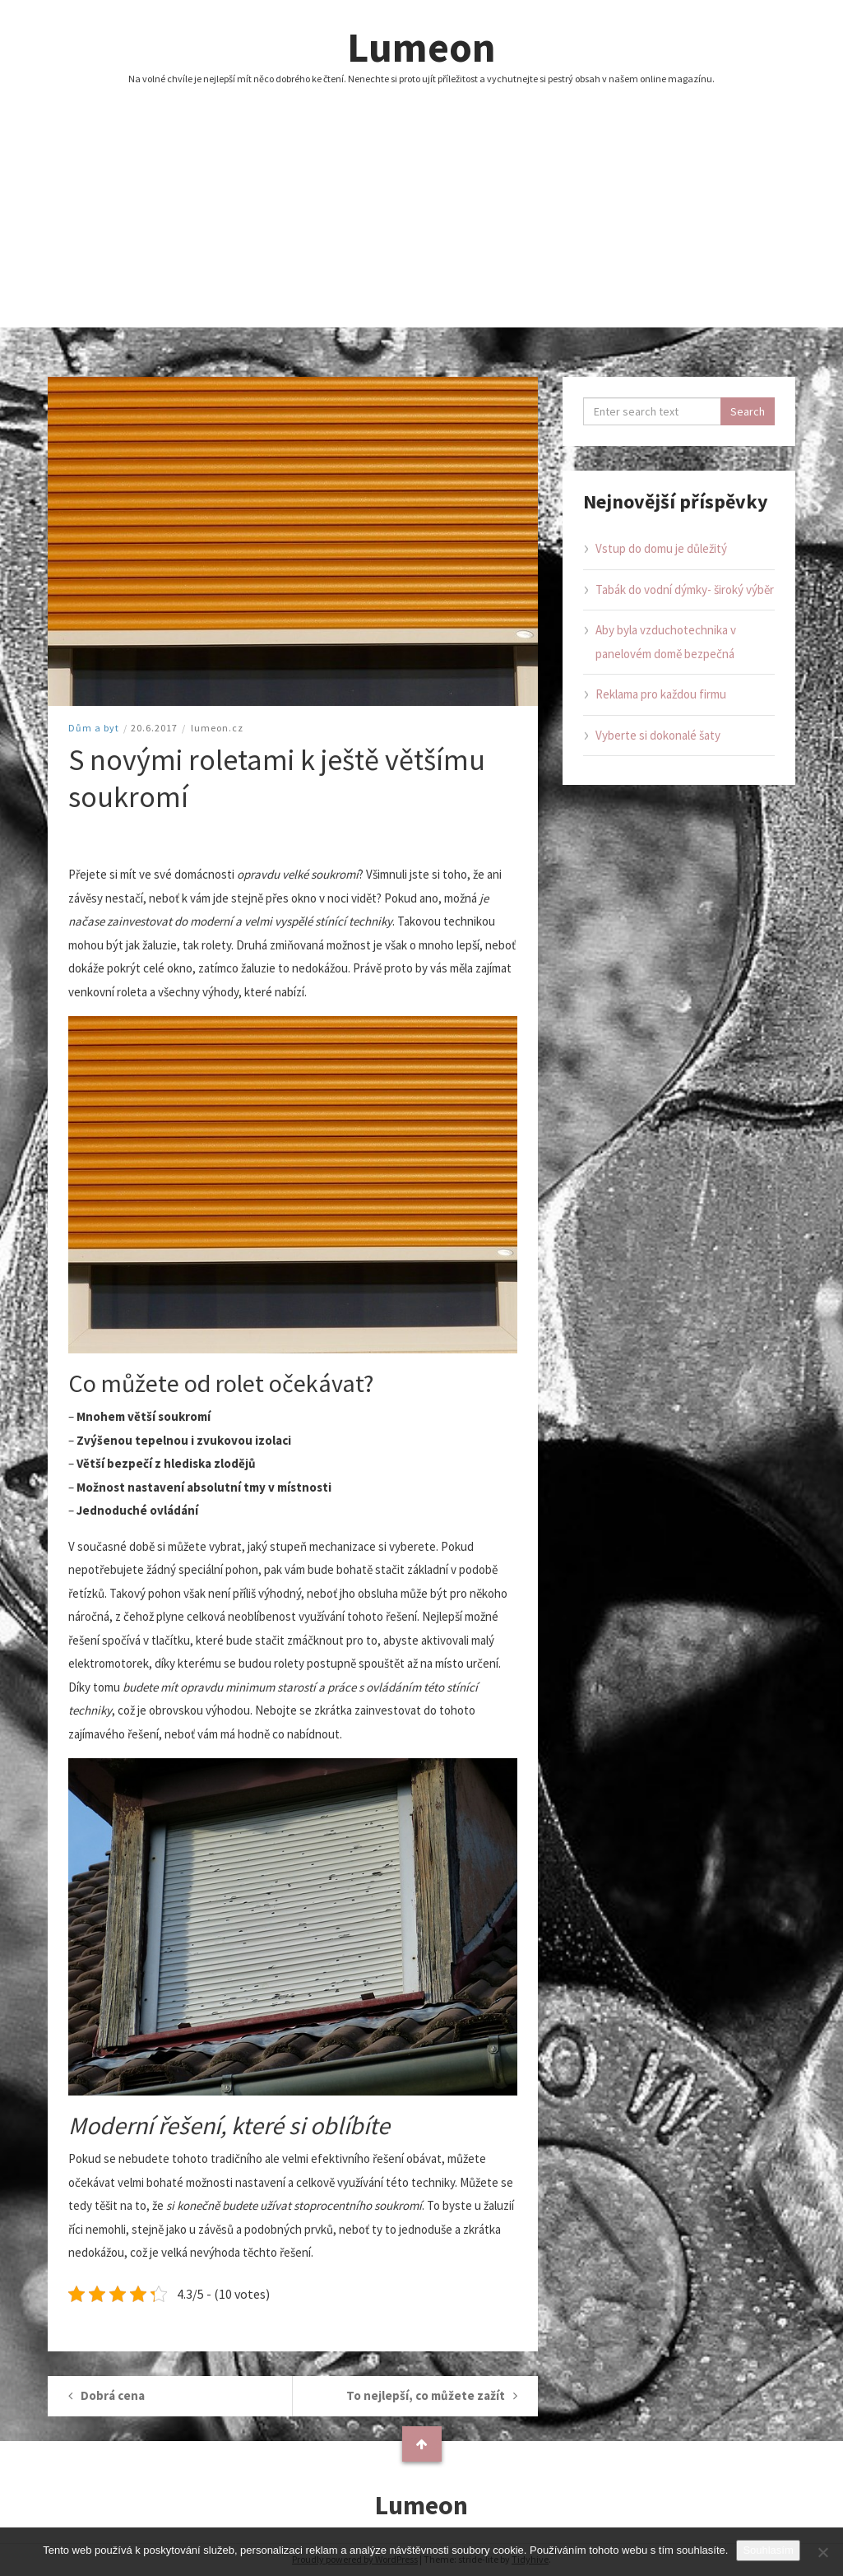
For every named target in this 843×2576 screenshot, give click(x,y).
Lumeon (421, 47)
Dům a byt (93, 728)
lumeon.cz (217, 728)
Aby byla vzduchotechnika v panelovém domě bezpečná (665, 641)
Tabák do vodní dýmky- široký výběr (684, 589)
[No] (822, 2552)
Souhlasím (768, 2550)
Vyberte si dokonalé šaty (657, 735)
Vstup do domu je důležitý (661, 548)
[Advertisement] (421, 212)
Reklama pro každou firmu (660, 694)
